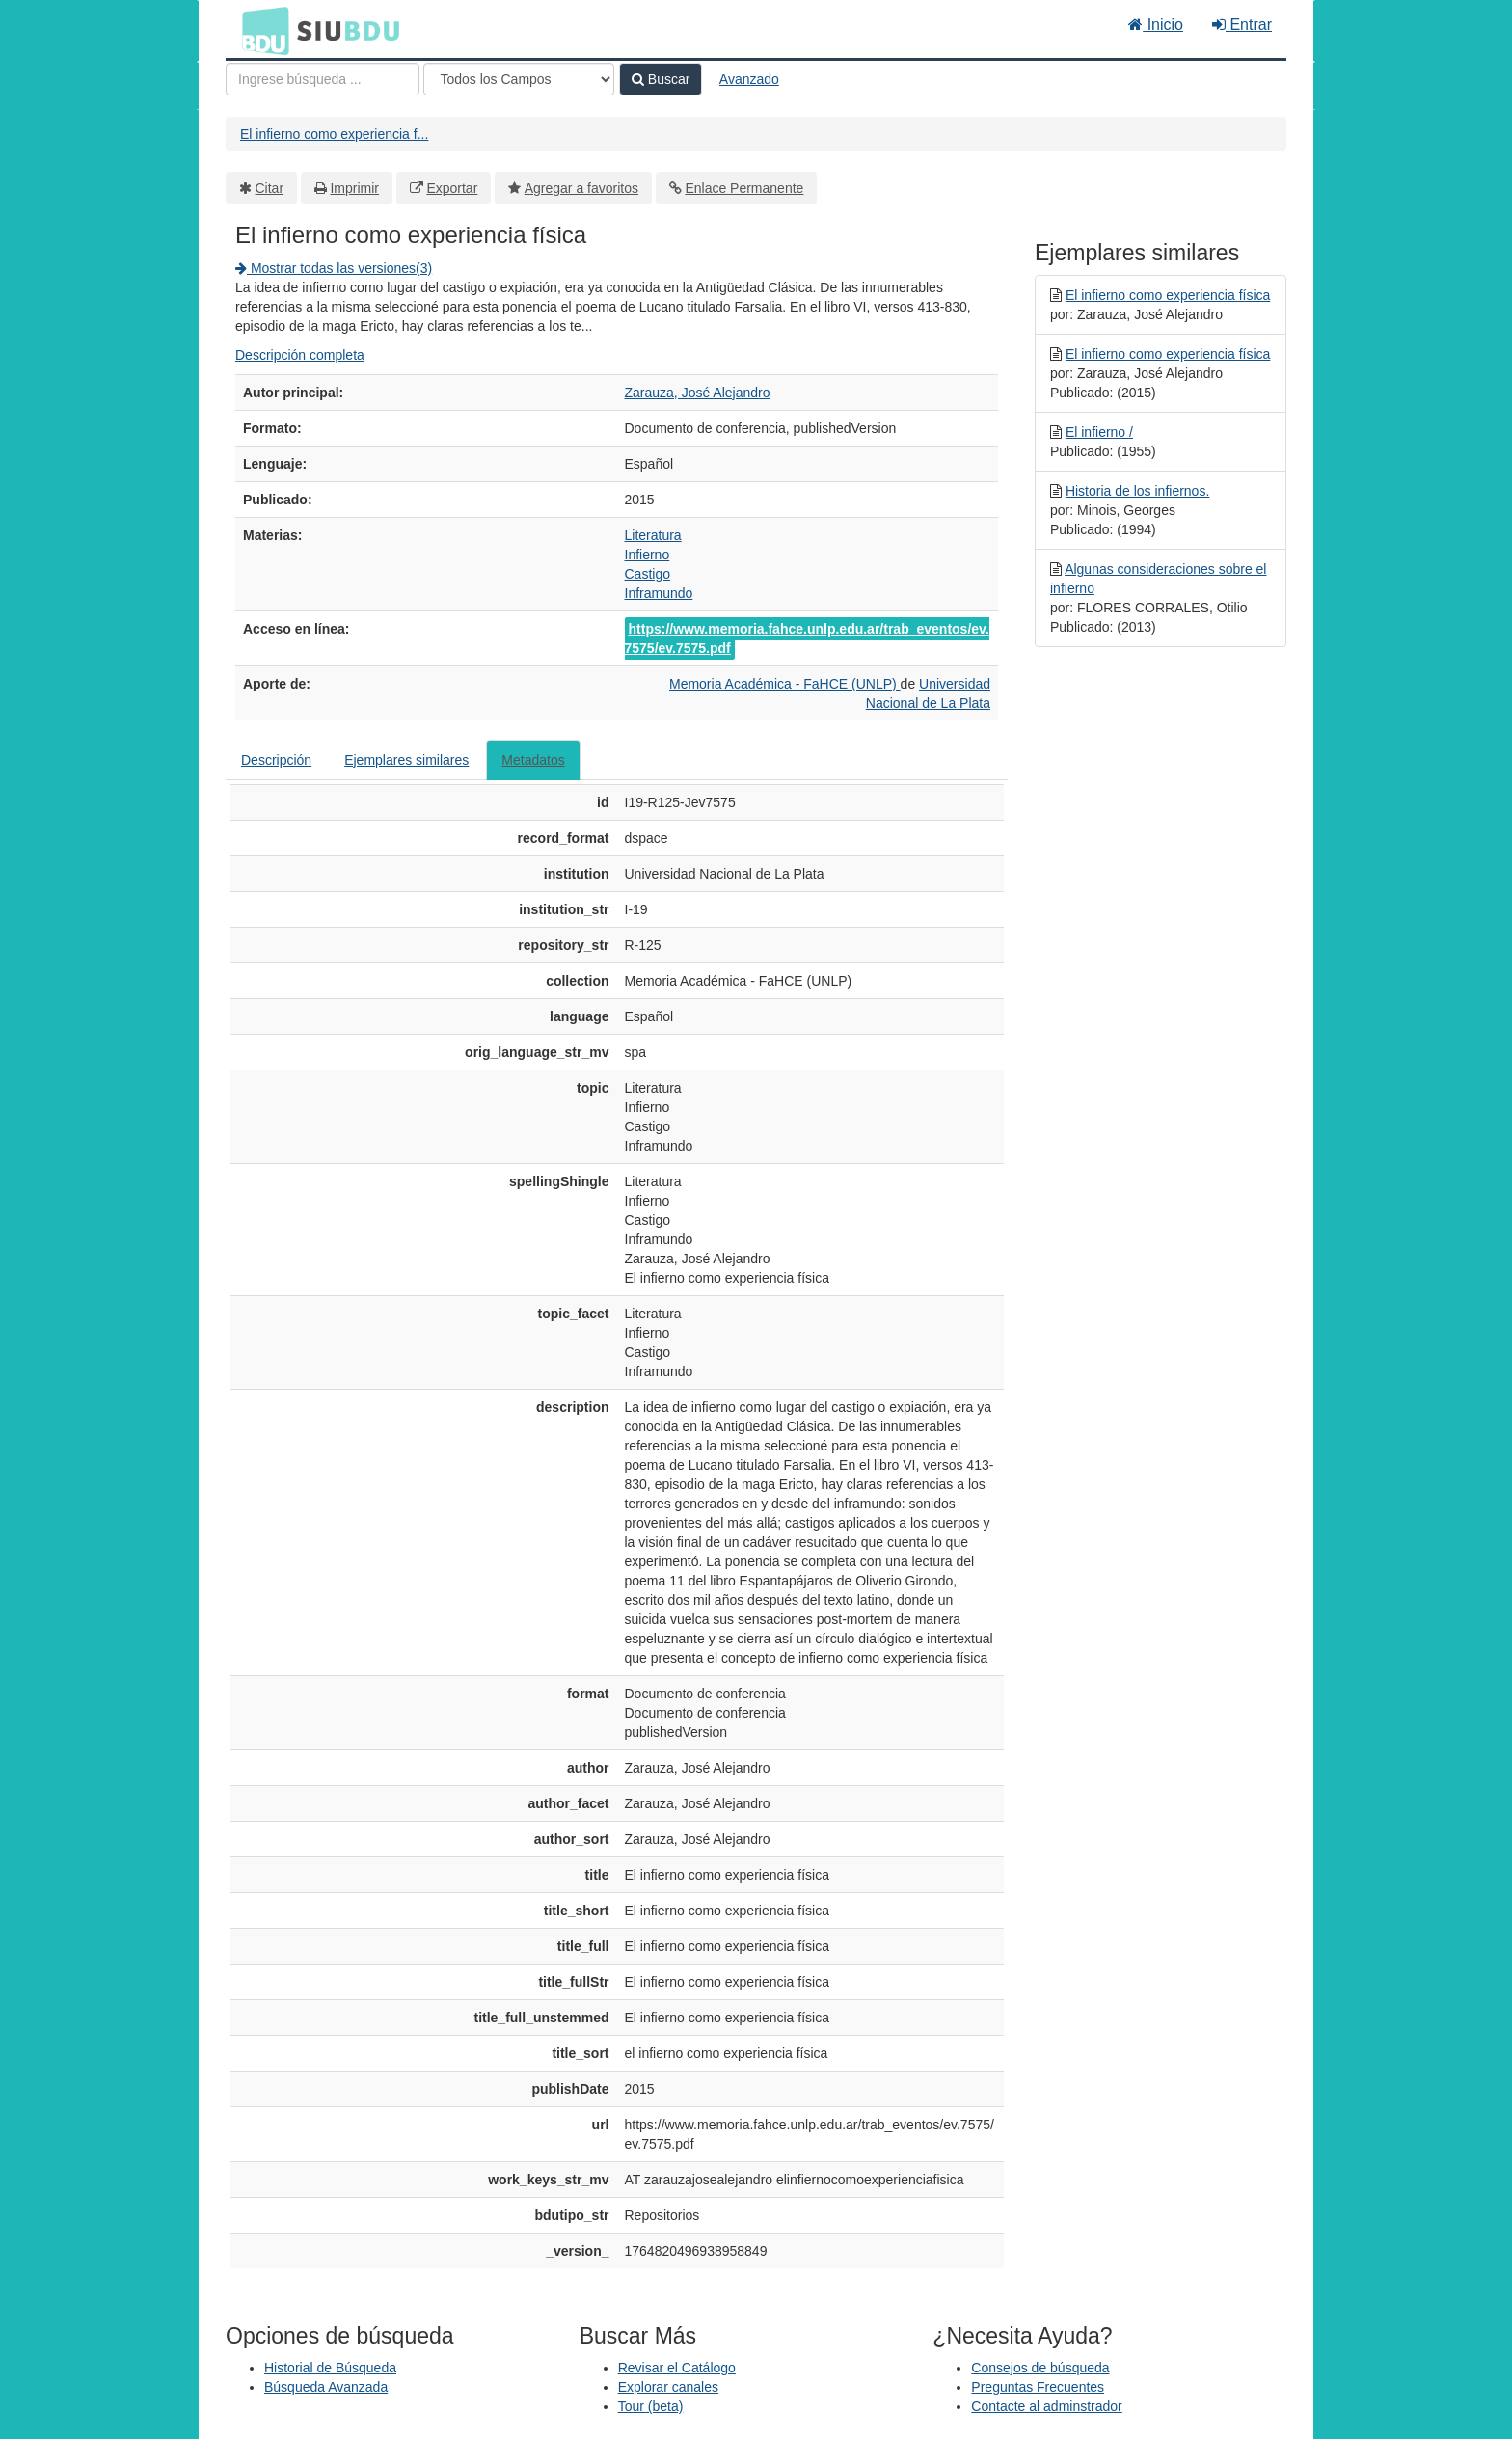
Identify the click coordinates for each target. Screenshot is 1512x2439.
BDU (260, 30)
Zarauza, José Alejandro (697, 392)
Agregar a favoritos (581, 188)
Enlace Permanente (744, 188)
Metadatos (532, 760)
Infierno (647, 554)
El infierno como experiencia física (1168, 295)
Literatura (653, 535)
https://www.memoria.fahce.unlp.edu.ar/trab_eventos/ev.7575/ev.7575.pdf (807, 638)
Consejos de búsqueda (1040, 2367)
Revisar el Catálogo (677, 2367)
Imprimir (354, 188)
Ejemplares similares (406, 760)
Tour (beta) (651, 2406)
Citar (270, 188)
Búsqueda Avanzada (326, 2387)
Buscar (660, 79)
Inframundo (659, 593)
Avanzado (749, 79)
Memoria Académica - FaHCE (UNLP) (785, 683)
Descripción (276, 760)
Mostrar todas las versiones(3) (333, 268)
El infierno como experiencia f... (334, 134)
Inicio (1155, 24)
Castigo (647, 574)
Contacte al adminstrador (1046, 2406)
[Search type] (518, 79)
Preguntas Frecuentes (1037, 2387)
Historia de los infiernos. (1137, 491)
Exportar (451, 188)
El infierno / (1099, 432)
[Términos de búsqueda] (322, 79)
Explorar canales (668, 2387)
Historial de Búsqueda (330, 2367)
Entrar (1242, 24)
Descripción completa (299, 355)
